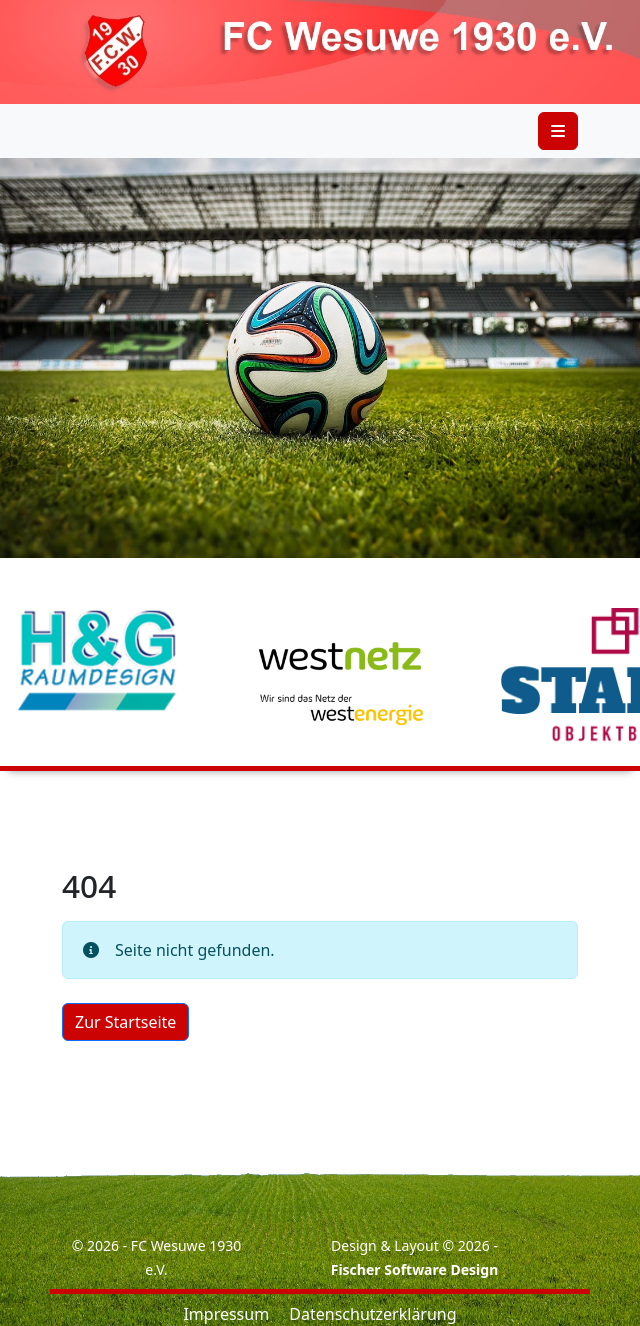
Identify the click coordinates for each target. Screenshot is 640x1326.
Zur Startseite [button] (125, 1022)
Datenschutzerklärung (372, 1314)
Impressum (226, 1314)
